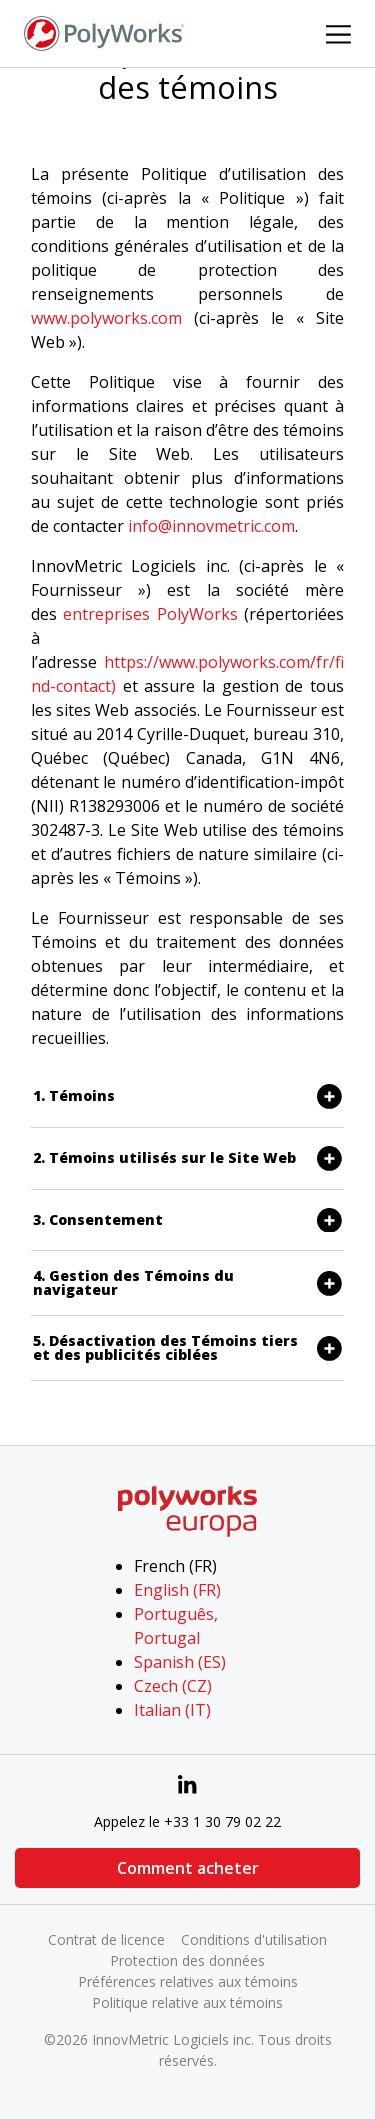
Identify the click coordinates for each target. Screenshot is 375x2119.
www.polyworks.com (106, 318)
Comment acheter (188, 1868)
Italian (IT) (172, 1710)
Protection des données (187, 1960)
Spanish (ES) (180, 1662)
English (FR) (177, 1590)
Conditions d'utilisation (254, 1939)
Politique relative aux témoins (187, 2002)
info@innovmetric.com (211, 526)
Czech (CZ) (173, 1686)
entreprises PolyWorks (150, 614)
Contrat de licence (106, 1939)
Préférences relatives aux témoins (188, 1981)
